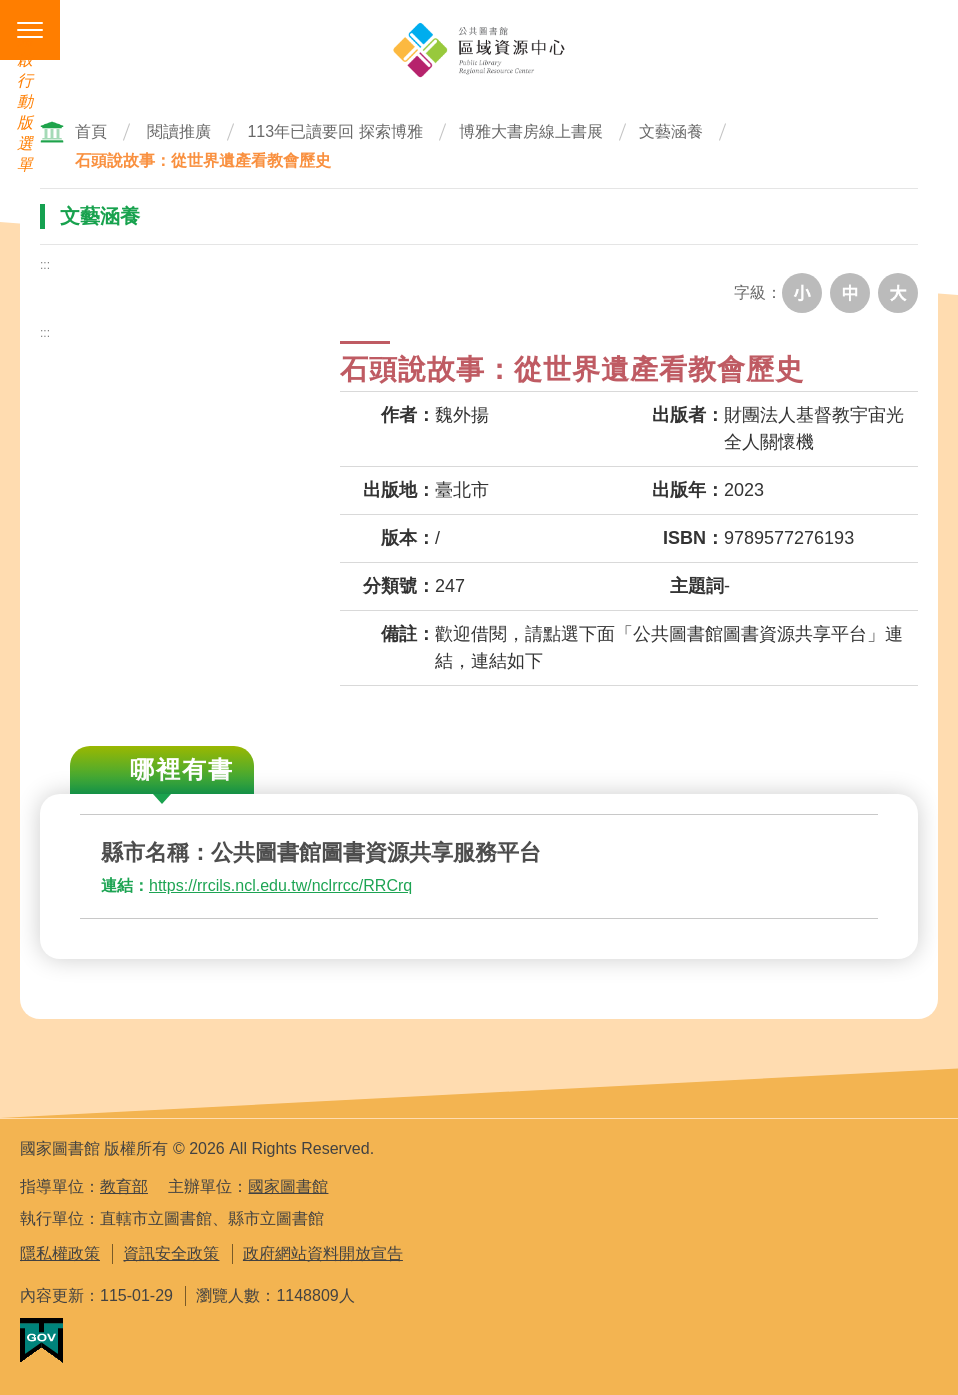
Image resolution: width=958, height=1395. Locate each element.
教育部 (124, 1186)
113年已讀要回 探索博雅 (334, 131)
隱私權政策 (60, 1253)
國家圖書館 (288, 1186)
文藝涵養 (671, 131)
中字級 (850, 293)
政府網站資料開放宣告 (323, 1253)
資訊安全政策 (171, 1253)
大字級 (898, 293)
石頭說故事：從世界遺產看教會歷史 (203, 160)
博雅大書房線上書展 (531, 131)
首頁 (91, 131)
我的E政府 (41, 1340)
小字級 (802, 293)
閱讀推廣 (179, 131)
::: (45, 265)
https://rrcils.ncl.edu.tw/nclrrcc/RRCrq (280, 885)
